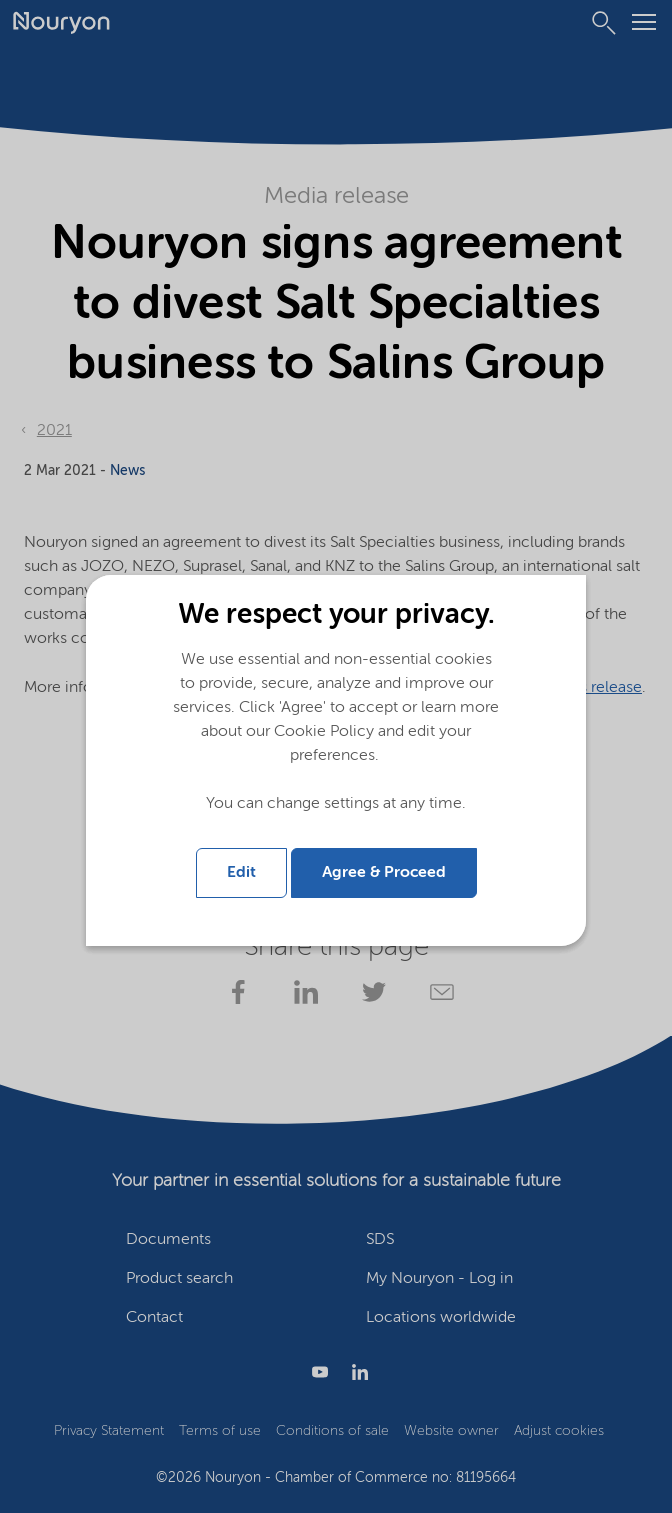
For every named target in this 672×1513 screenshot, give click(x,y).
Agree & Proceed (384, 873)
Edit (241, 873)
